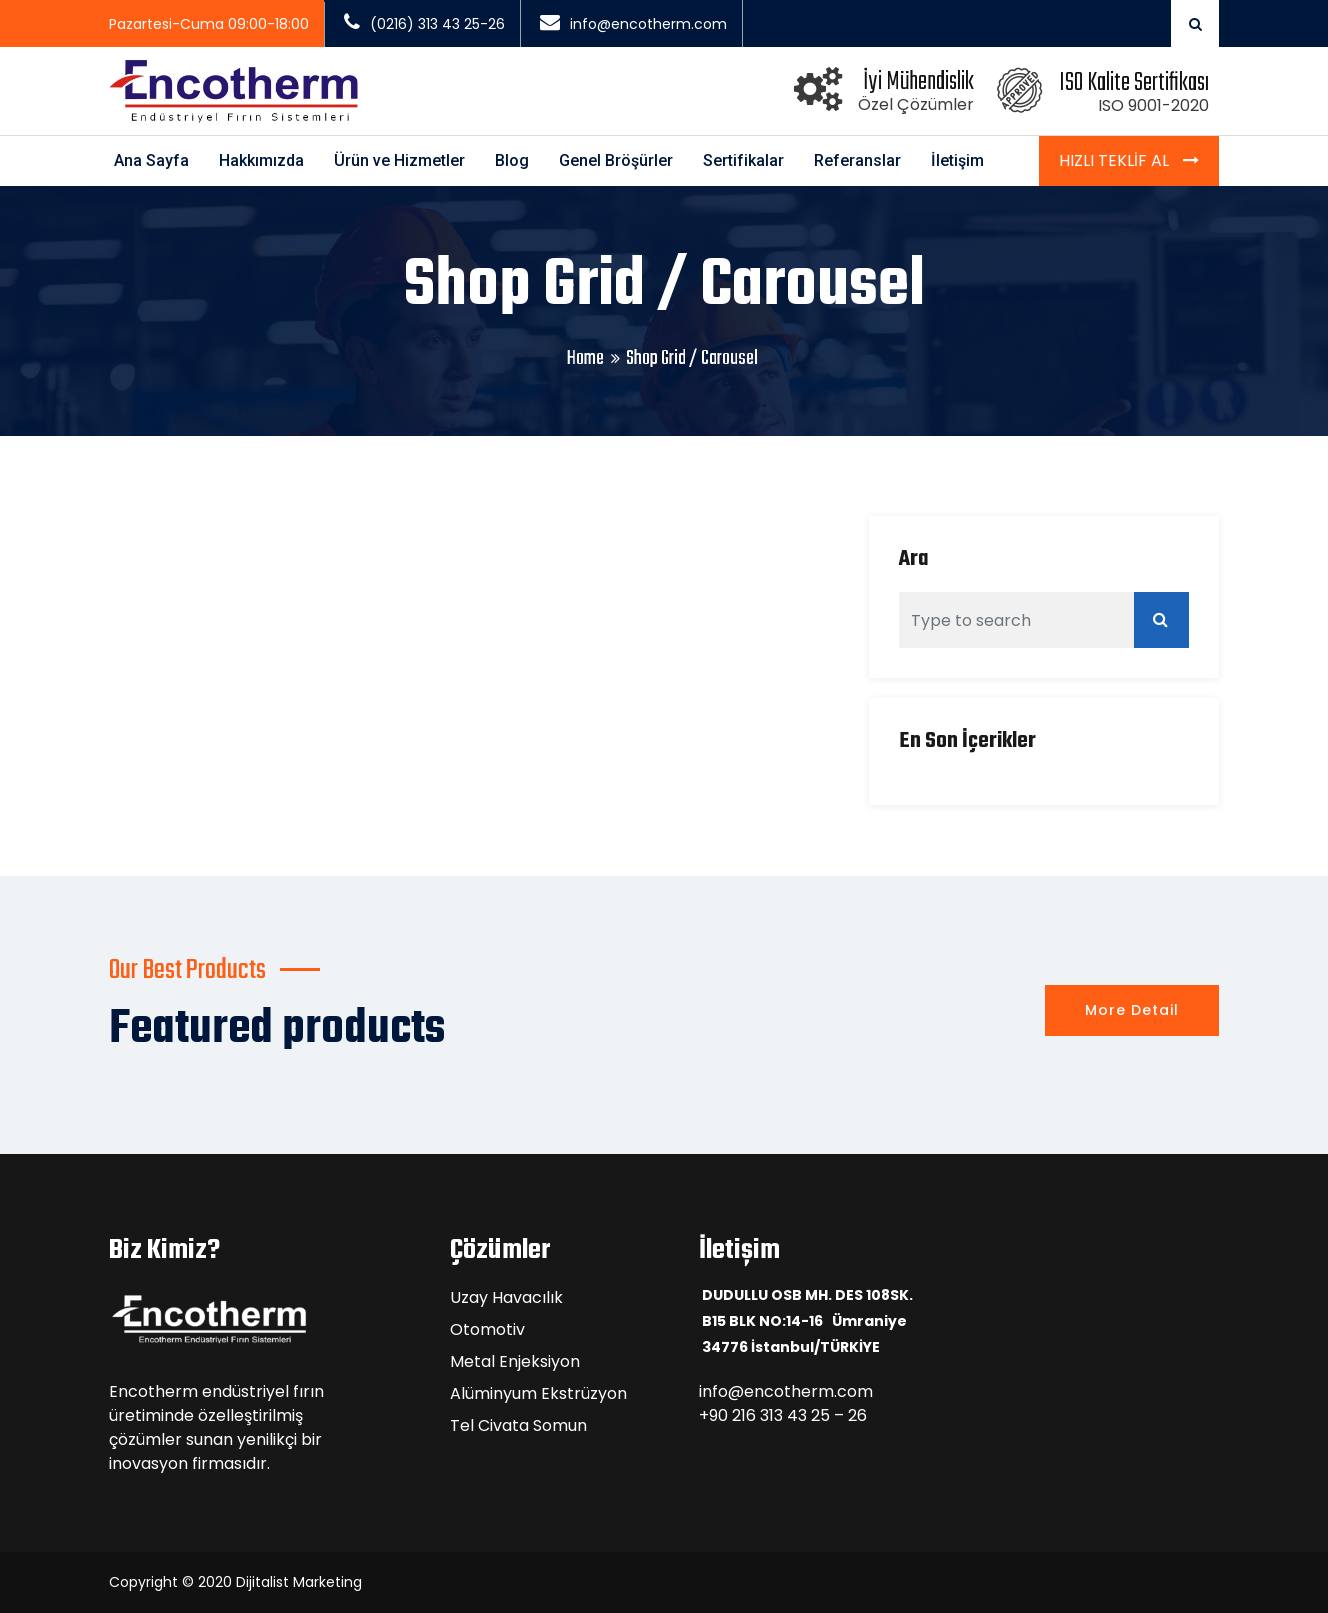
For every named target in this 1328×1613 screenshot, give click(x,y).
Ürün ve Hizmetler (399, 160)
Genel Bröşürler (616, 160)
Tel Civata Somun (518, 1425)
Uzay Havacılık (506, 1297)
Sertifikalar (743, 160)
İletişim (957, 160)
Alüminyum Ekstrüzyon (538, 1393)
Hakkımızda (261, 160)
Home (585, 358)
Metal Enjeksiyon (515, 1361)
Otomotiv (487, 1329)
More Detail (1132, 1010)
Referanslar (857, 160)
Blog (512, 160)
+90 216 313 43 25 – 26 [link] (783, 1415)
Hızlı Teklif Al (1116, 160)
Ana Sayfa (151, 160)
